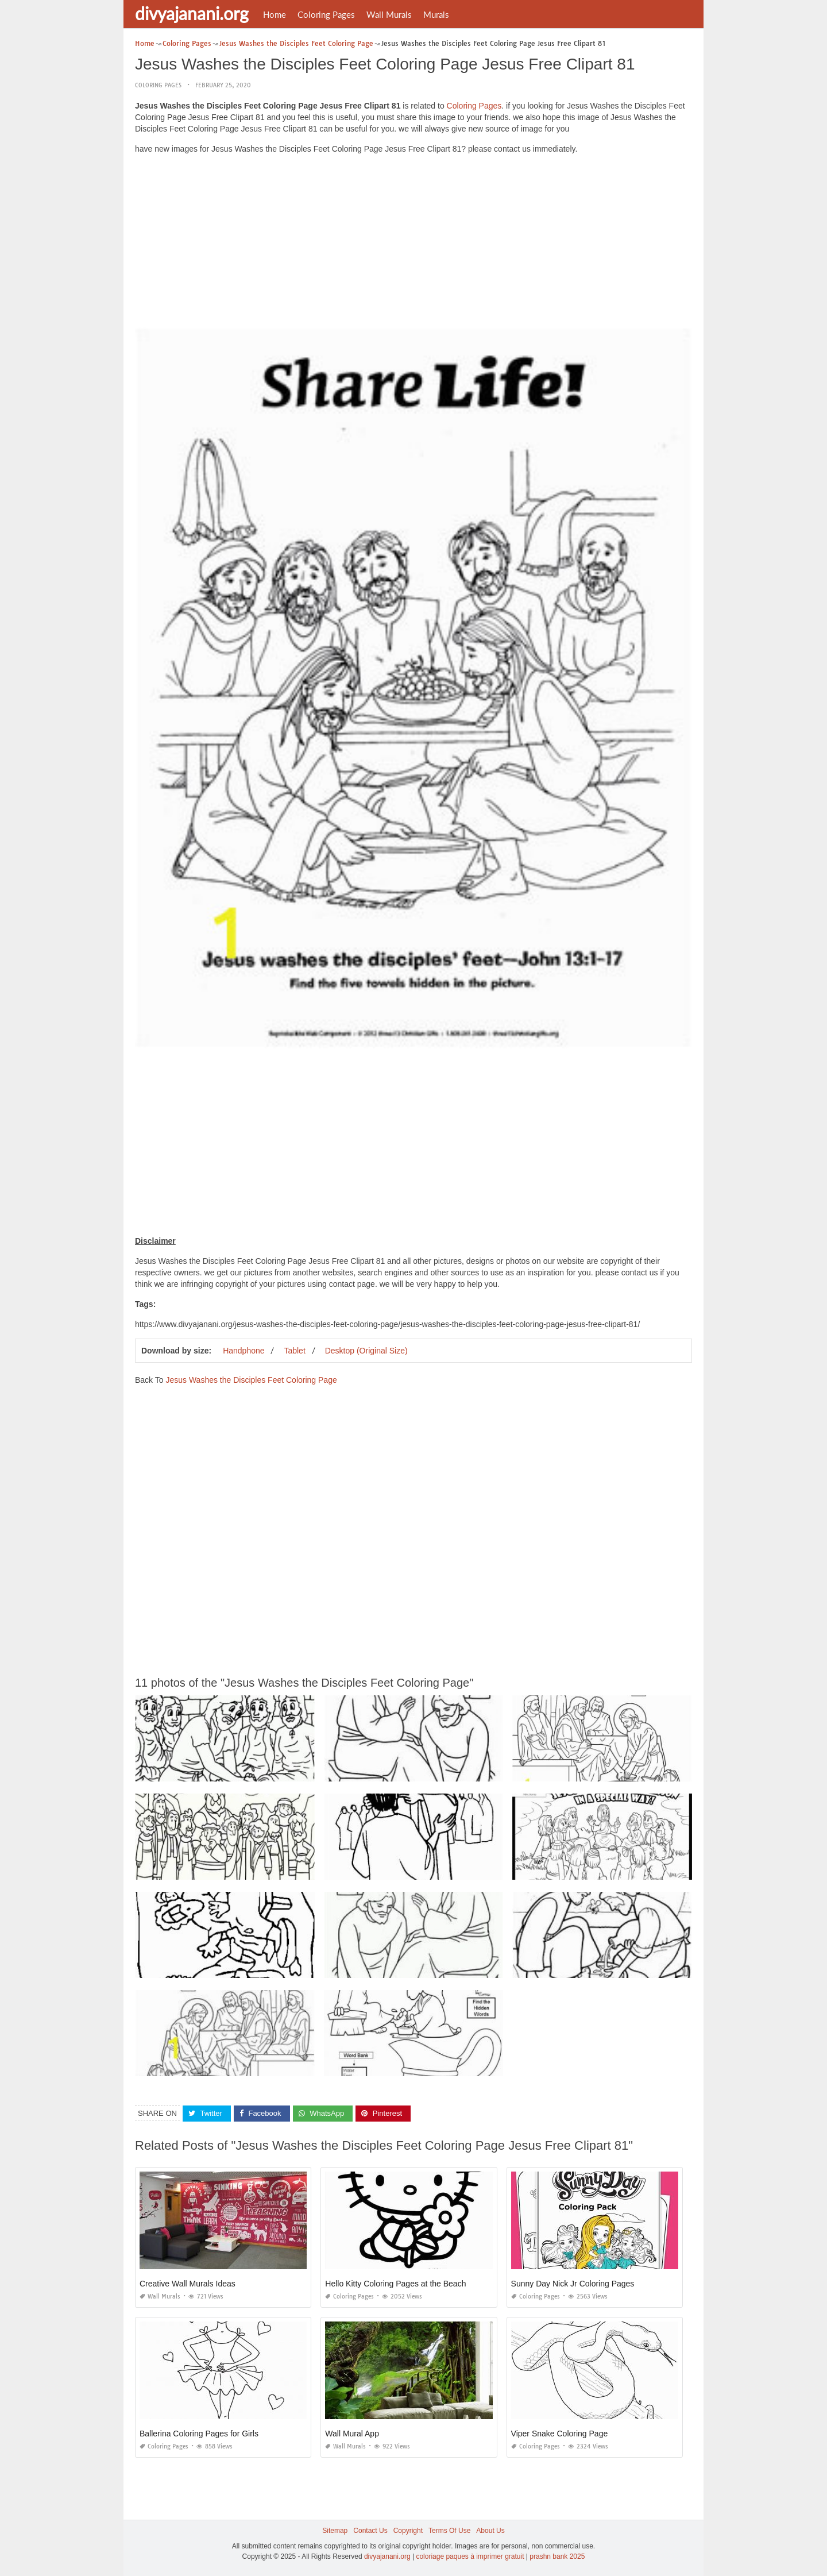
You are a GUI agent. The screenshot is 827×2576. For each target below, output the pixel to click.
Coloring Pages (326, 14)
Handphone (243, 1350)
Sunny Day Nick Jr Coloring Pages (573, 2283)
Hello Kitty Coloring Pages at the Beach (395, 2283)
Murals (436, 14)
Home (274, 14)
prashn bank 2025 (557, 2556)
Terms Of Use (449, 2531)
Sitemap (334, 2531)
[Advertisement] (413, 243)
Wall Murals (389, 14)
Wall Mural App (352, 2433)
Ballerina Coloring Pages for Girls (199, 2433)
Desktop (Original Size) (366, 1350)
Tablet (294, 1350)
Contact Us (370, 2531)
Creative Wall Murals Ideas (187, 2283)
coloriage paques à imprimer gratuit (470, 2556)
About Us (490, 2531)
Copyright (408, 2531)
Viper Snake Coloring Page (559, 2433)
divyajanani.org (192, 13)
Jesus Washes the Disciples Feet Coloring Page (251, 1380)
